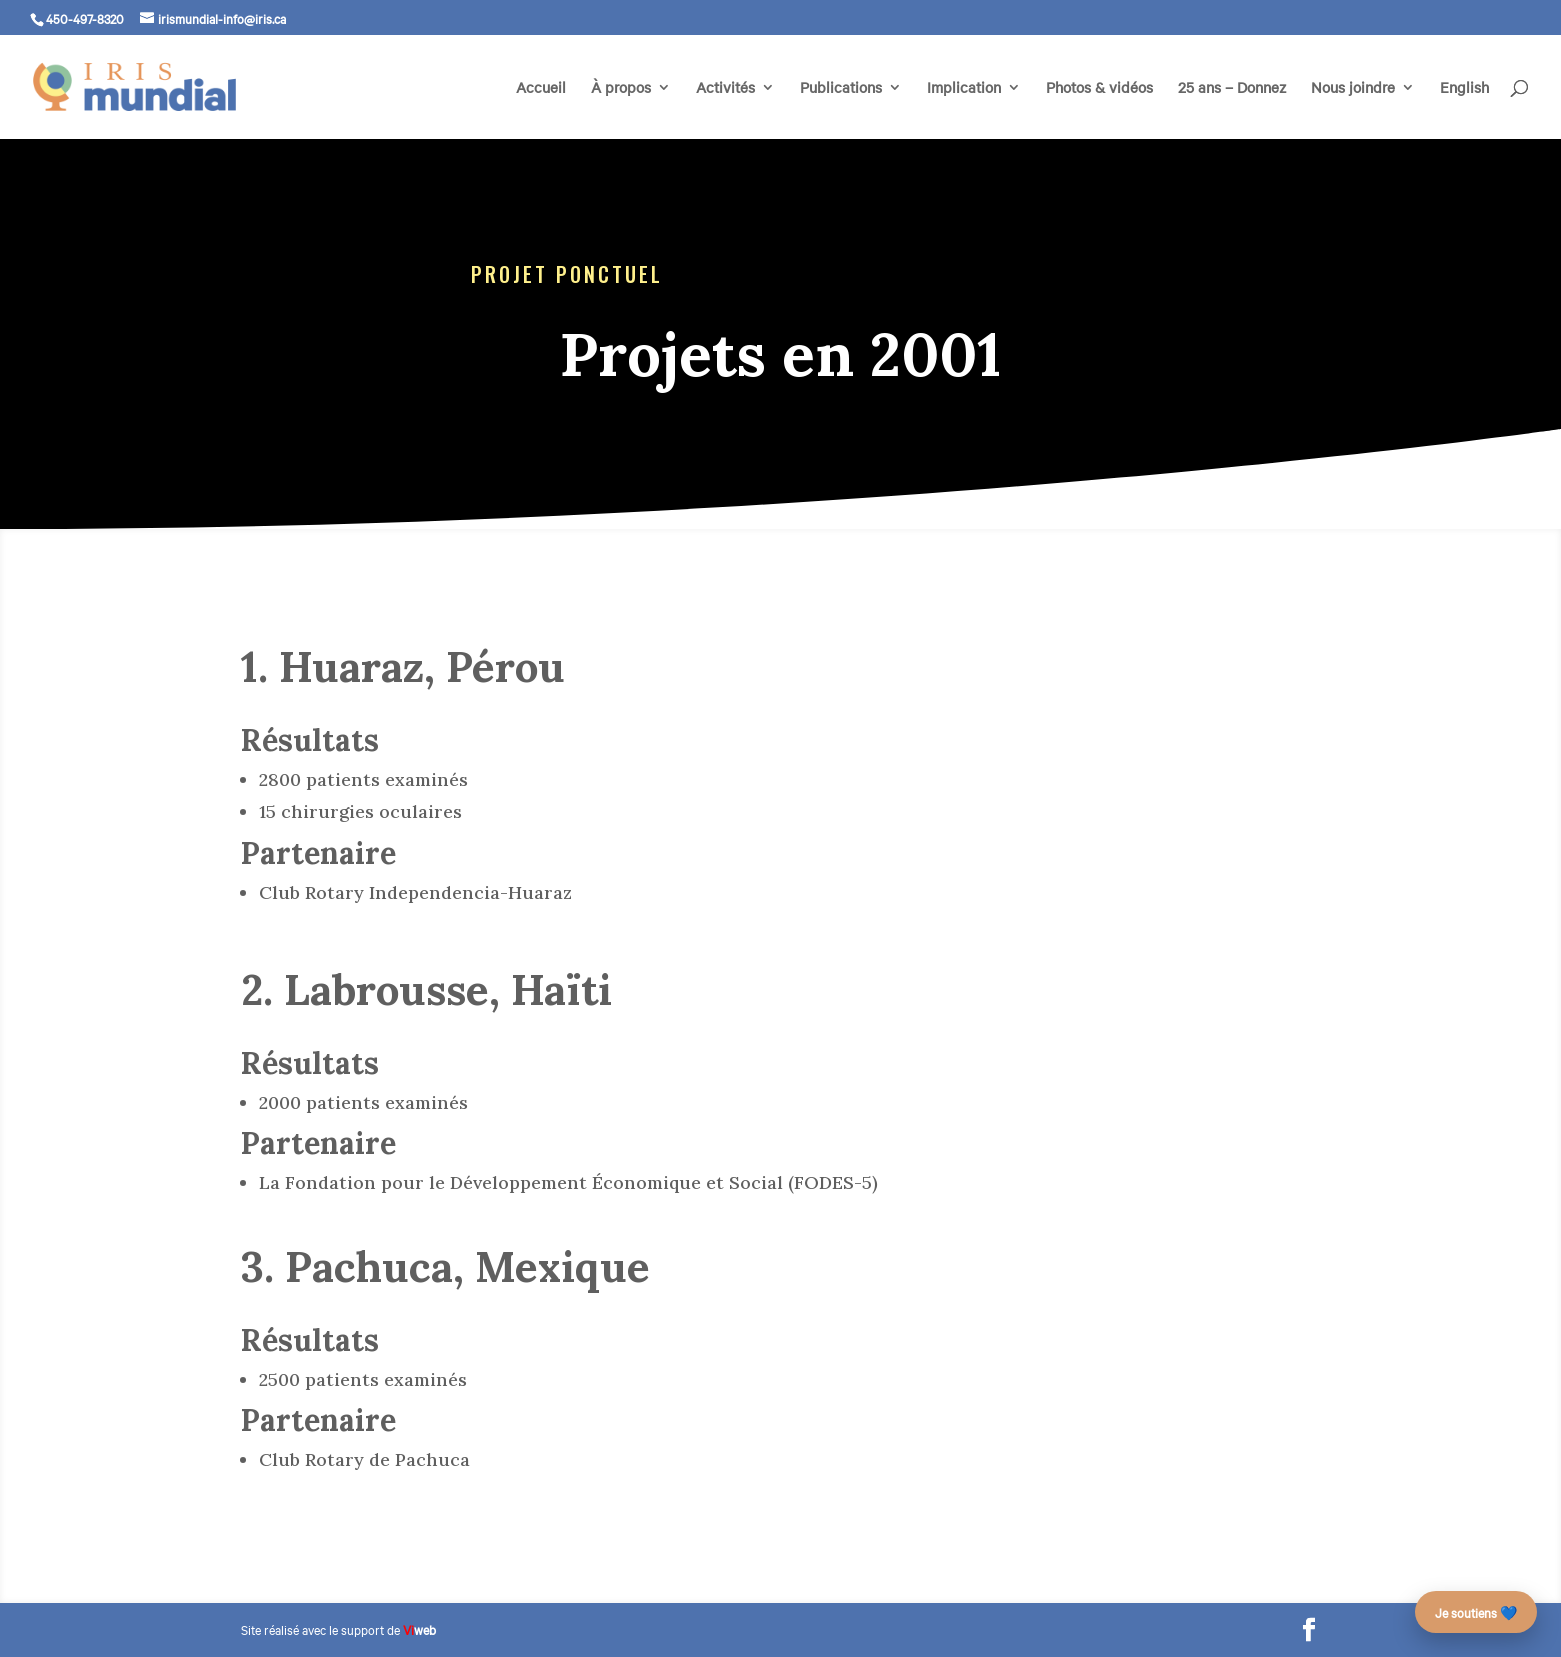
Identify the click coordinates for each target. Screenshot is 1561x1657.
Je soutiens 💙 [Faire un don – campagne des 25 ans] (1476, 1612)
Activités (725, 88)
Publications (841, 88)
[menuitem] (1464, 109)
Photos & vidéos (1099, 88)
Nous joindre (1353, 88)
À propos (621, 88)
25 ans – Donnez (1232, 88)
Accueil (541, 88)
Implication (964, 88)
